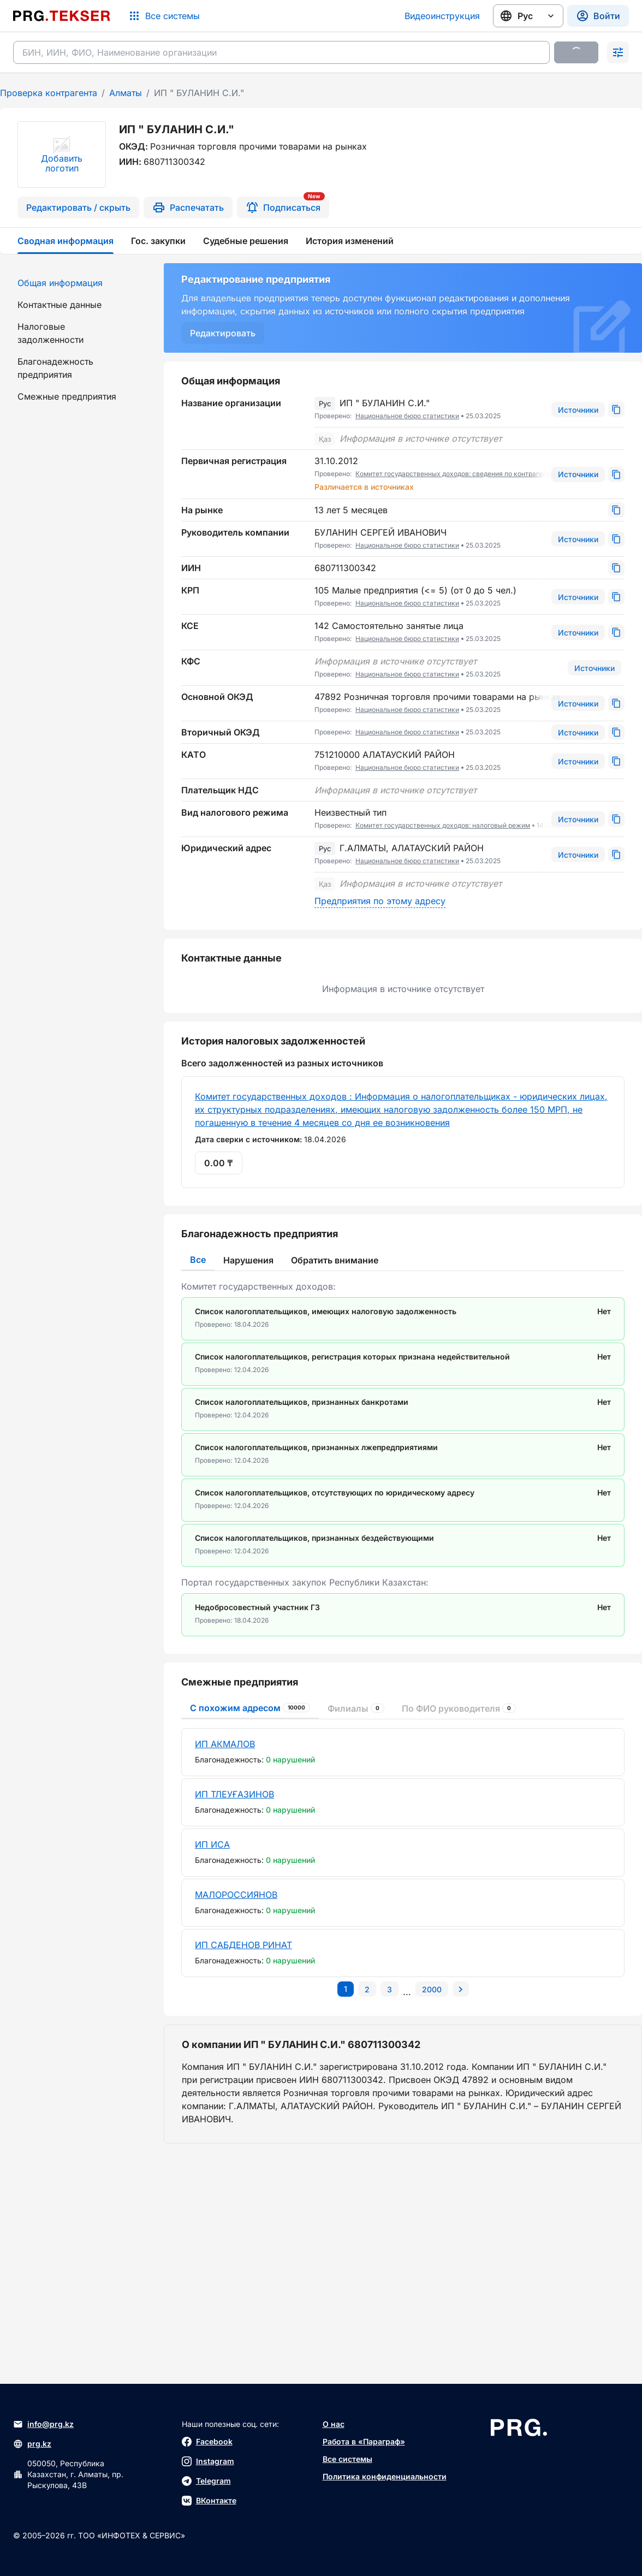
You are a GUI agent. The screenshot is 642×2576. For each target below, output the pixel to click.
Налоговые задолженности (50, 333)
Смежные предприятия (66, 396)
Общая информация (60, 282)
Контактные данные (59, 304)
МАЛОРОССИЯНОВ (236, 1894)
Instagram (208, 2461)
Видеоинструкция (442, 15)
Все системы (347, 2459)
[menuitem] (75, 283)
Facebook (207, 2442)
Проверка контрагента (48, 92)
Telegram (206, 2481)
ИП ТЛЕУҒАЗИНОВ (234, 1794)
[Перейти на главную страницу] (61, 15)
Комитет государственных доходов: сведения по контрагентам (456, 474)
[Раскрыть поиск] (618, 52)
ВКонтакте (209, 2501)
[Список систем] (164, 16)
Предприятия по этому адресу (379, 900)
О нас (333, 2424)
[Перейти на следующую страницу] (461, 1989)
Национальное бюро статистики (407, 416)
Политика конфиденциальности (385, 2476)
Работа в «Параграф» (364, 2441)
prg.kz (32, 2444)
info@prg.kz (43, 2424)
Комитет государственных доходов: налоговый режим (442, 825)
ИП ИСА (212, 1844)
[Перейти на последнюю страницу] (431, 1989)
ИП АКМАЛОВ (225, 1743)
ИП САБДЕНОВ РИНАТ (243, 1944)
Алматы (125, 92)
